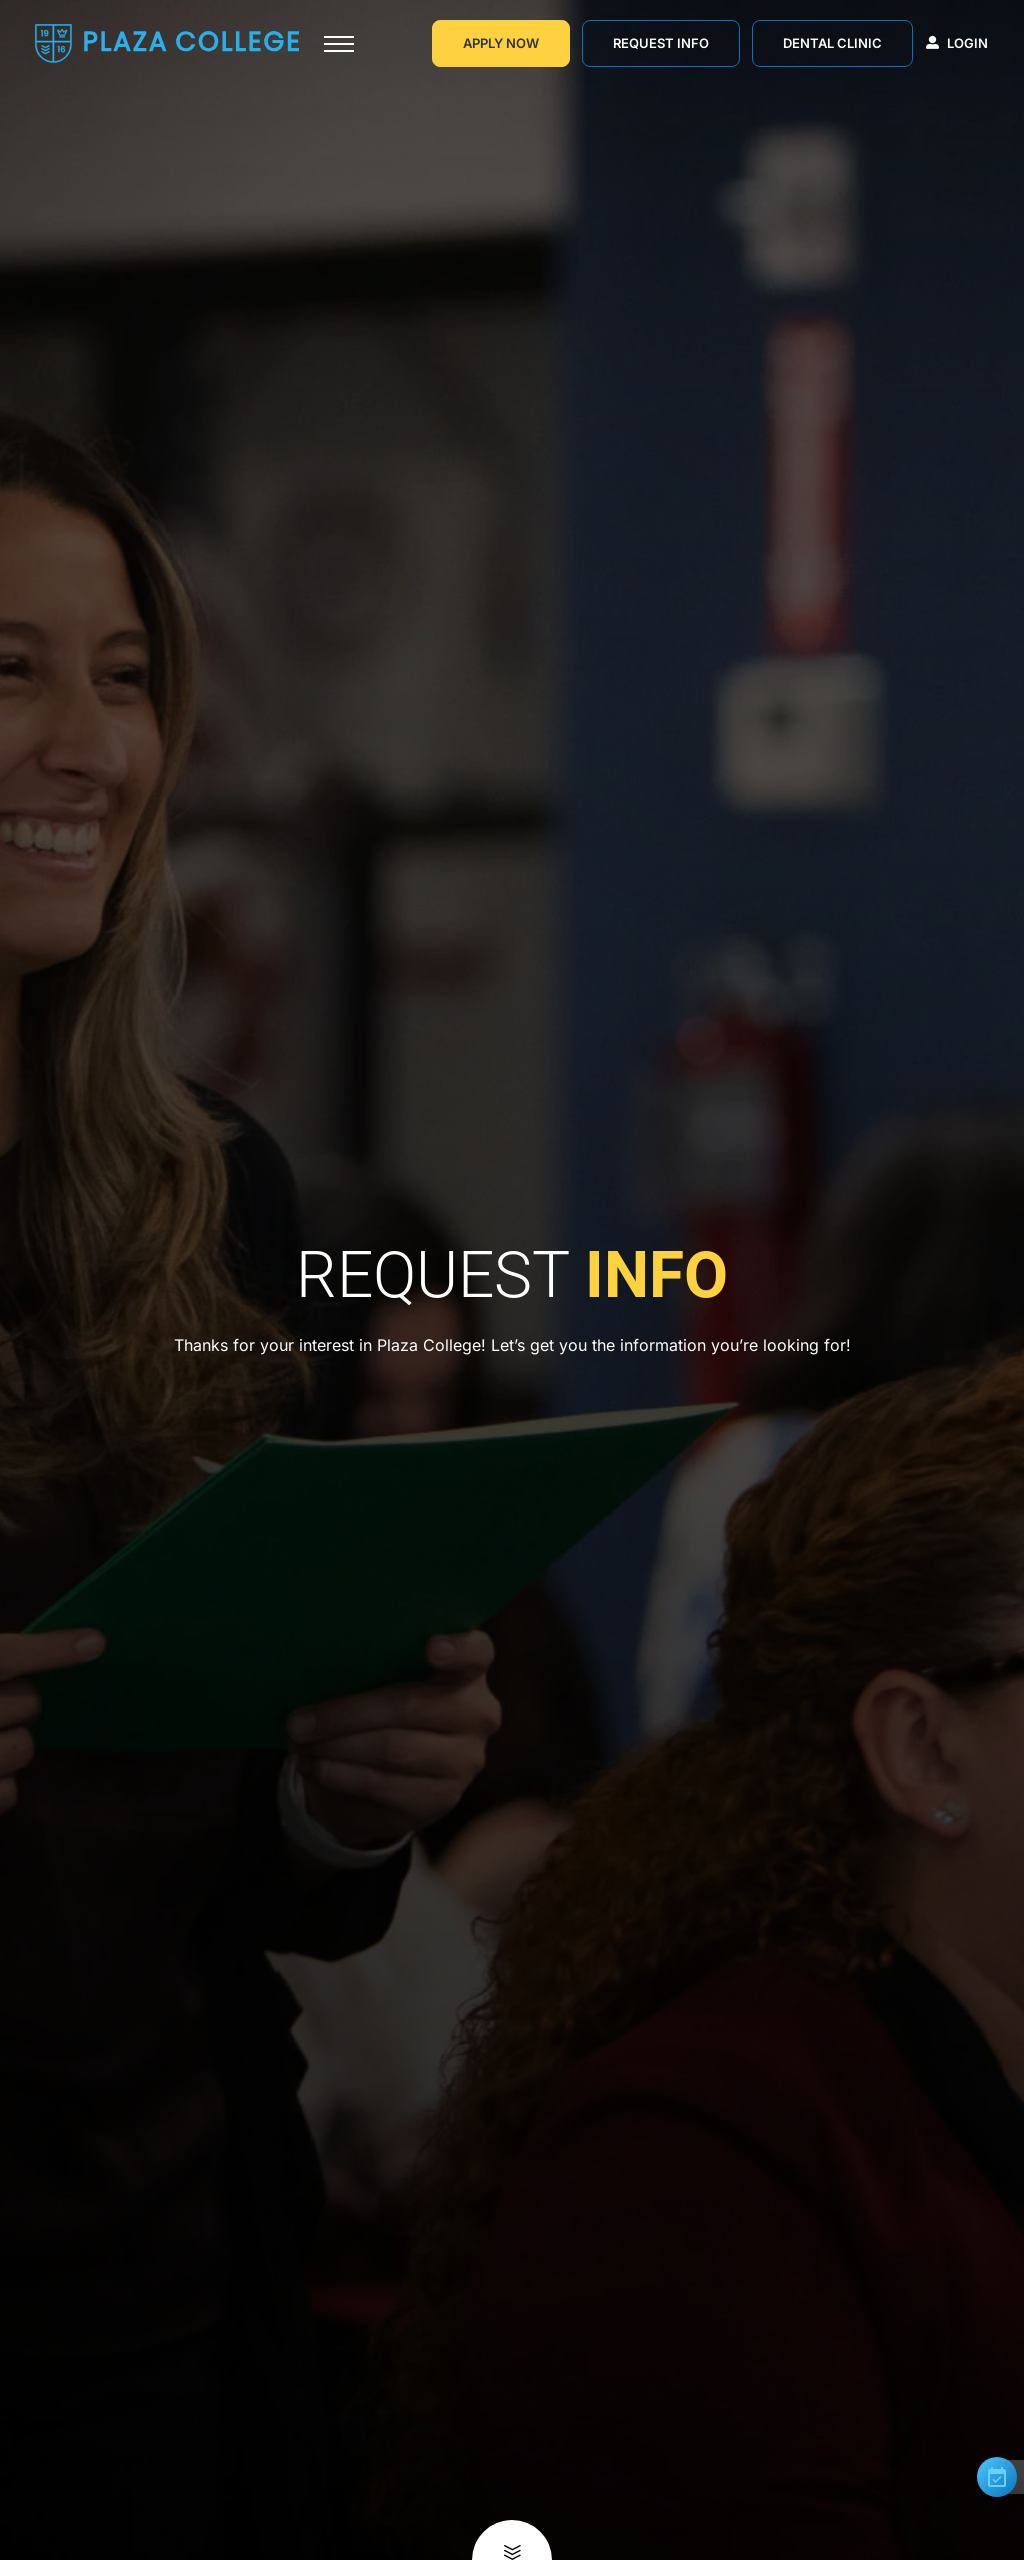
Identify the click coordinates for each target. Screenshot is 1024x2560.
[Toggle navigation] (339, 44)
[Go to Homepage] (167, 43)
